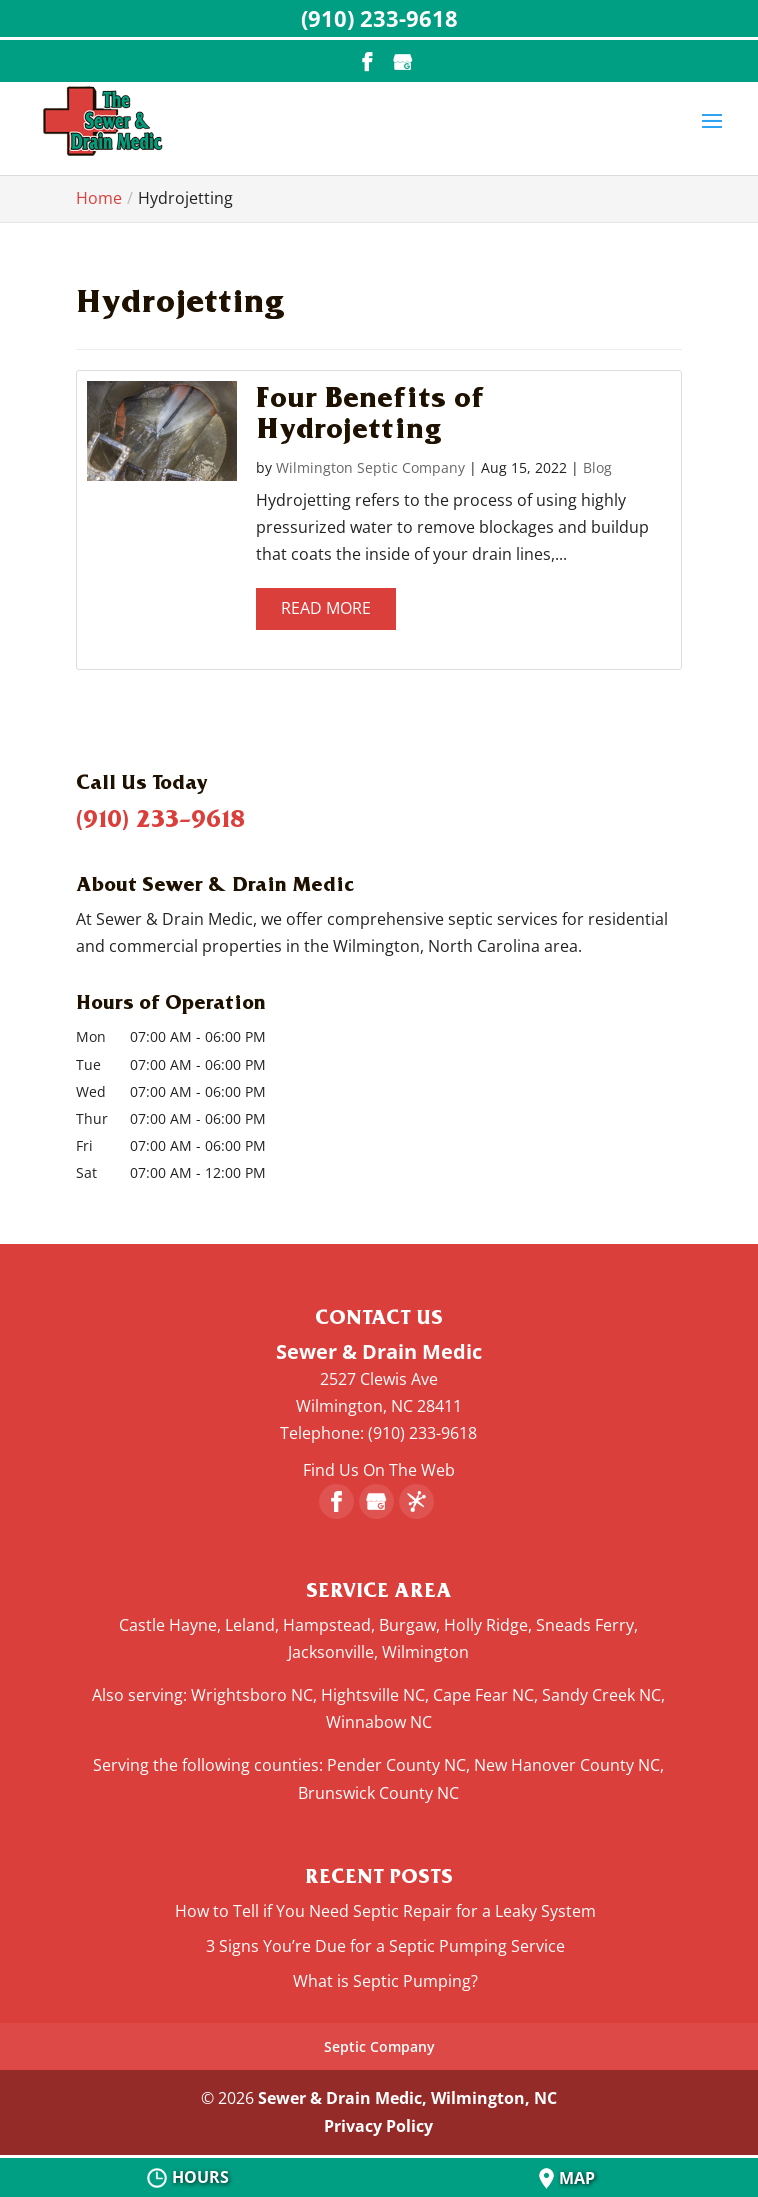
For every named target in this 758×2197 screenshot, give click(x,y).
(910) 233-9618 (160, 818)
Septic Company (379, 2046)
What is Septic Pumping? (385, 1981)
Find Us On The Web (379, 1470)
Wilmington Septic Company (370, 467)
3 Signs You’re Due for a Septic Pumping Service (385, 1946)
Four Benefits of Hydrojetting (370, 411)
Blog (597, 467)
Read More (326, 608)
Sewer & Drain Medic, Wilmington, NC (407, 2098)
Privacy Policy (378, 2126)
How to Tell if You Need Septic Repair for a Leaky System (385, 1911)
